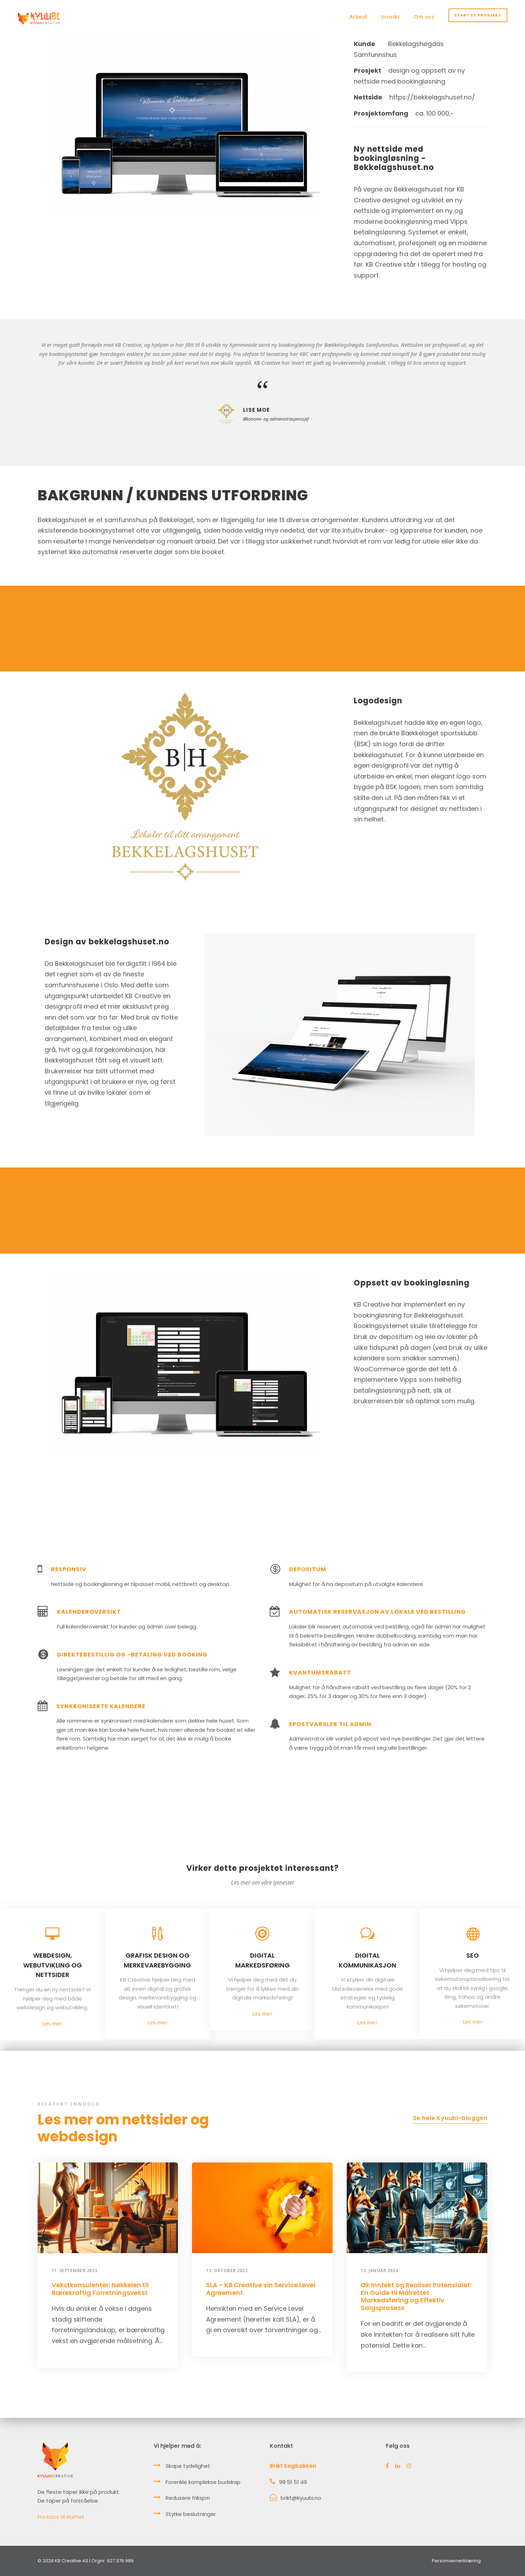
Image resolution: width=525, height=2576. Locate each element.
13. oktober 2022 (227, 2270)
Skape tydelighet (188, 2466)
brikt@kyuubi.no (301, 2498)
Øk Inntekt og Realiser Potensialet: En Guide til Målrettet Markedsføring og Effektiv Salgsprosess (416, 2296)
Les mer (52, 2023)
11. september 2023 (74, 2270)
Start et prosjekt (477, 15)
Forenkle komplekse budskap (203, 2482)
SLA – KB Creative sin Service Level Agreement (260, 2289)
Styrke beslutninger (191, 2514)
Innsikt (390, 16)
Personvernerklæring (456, 2560)
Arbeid (358, 16)
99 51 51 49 (293, 2482)
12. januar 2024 (379, 2270)
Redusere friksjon (188, 2498)
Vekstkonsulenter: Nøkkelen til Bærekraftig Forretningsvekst (100, 2289)
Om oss (424, 16)
